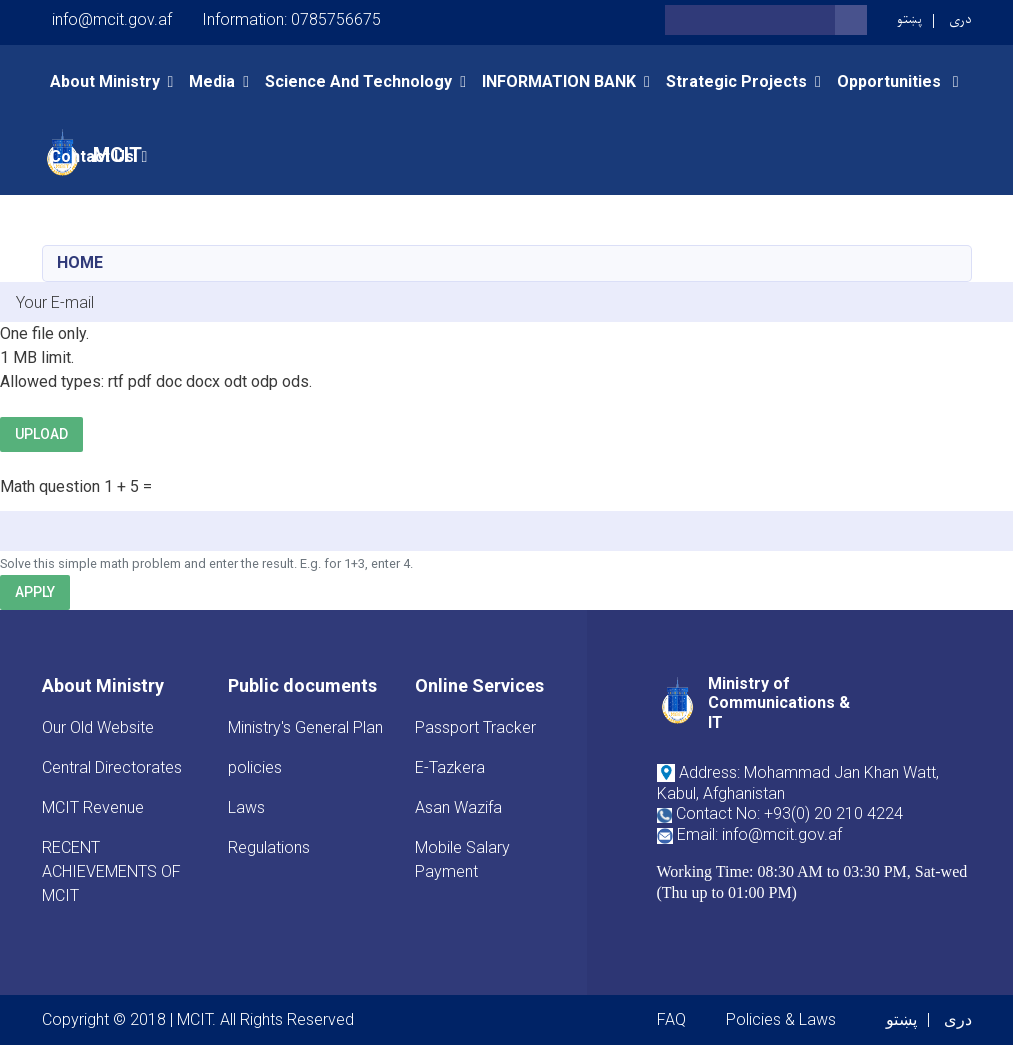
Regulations (269, 847)
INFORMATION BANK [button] (559, 81)
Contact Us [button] (92, 156)
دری (960, 19)
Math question (50, 486)
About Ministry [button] (105, 81)
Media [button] (212, 81)
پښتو (909, 19)
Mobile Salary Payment (462, 859)
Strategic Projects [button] (736, 81)
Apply (35, 592)
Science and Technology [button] (358, 81)
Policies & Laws (781, 1019)
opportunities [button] (891, 81)
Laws (246, 807)
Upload (41, 434)
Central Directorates (112, 767)
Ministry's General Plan (305, 727)
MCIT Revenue (93, 807)
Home (80, 262)
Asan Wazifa (458, 807)
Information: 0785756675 (291, 19)
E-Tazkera (450, 767)
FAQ (671, 1019)
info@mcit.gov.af (112, 19)
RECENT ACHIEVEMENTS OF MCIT (111, 871)
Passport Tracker (475, 727)
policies (255, 767)
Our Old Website (98, 727)
